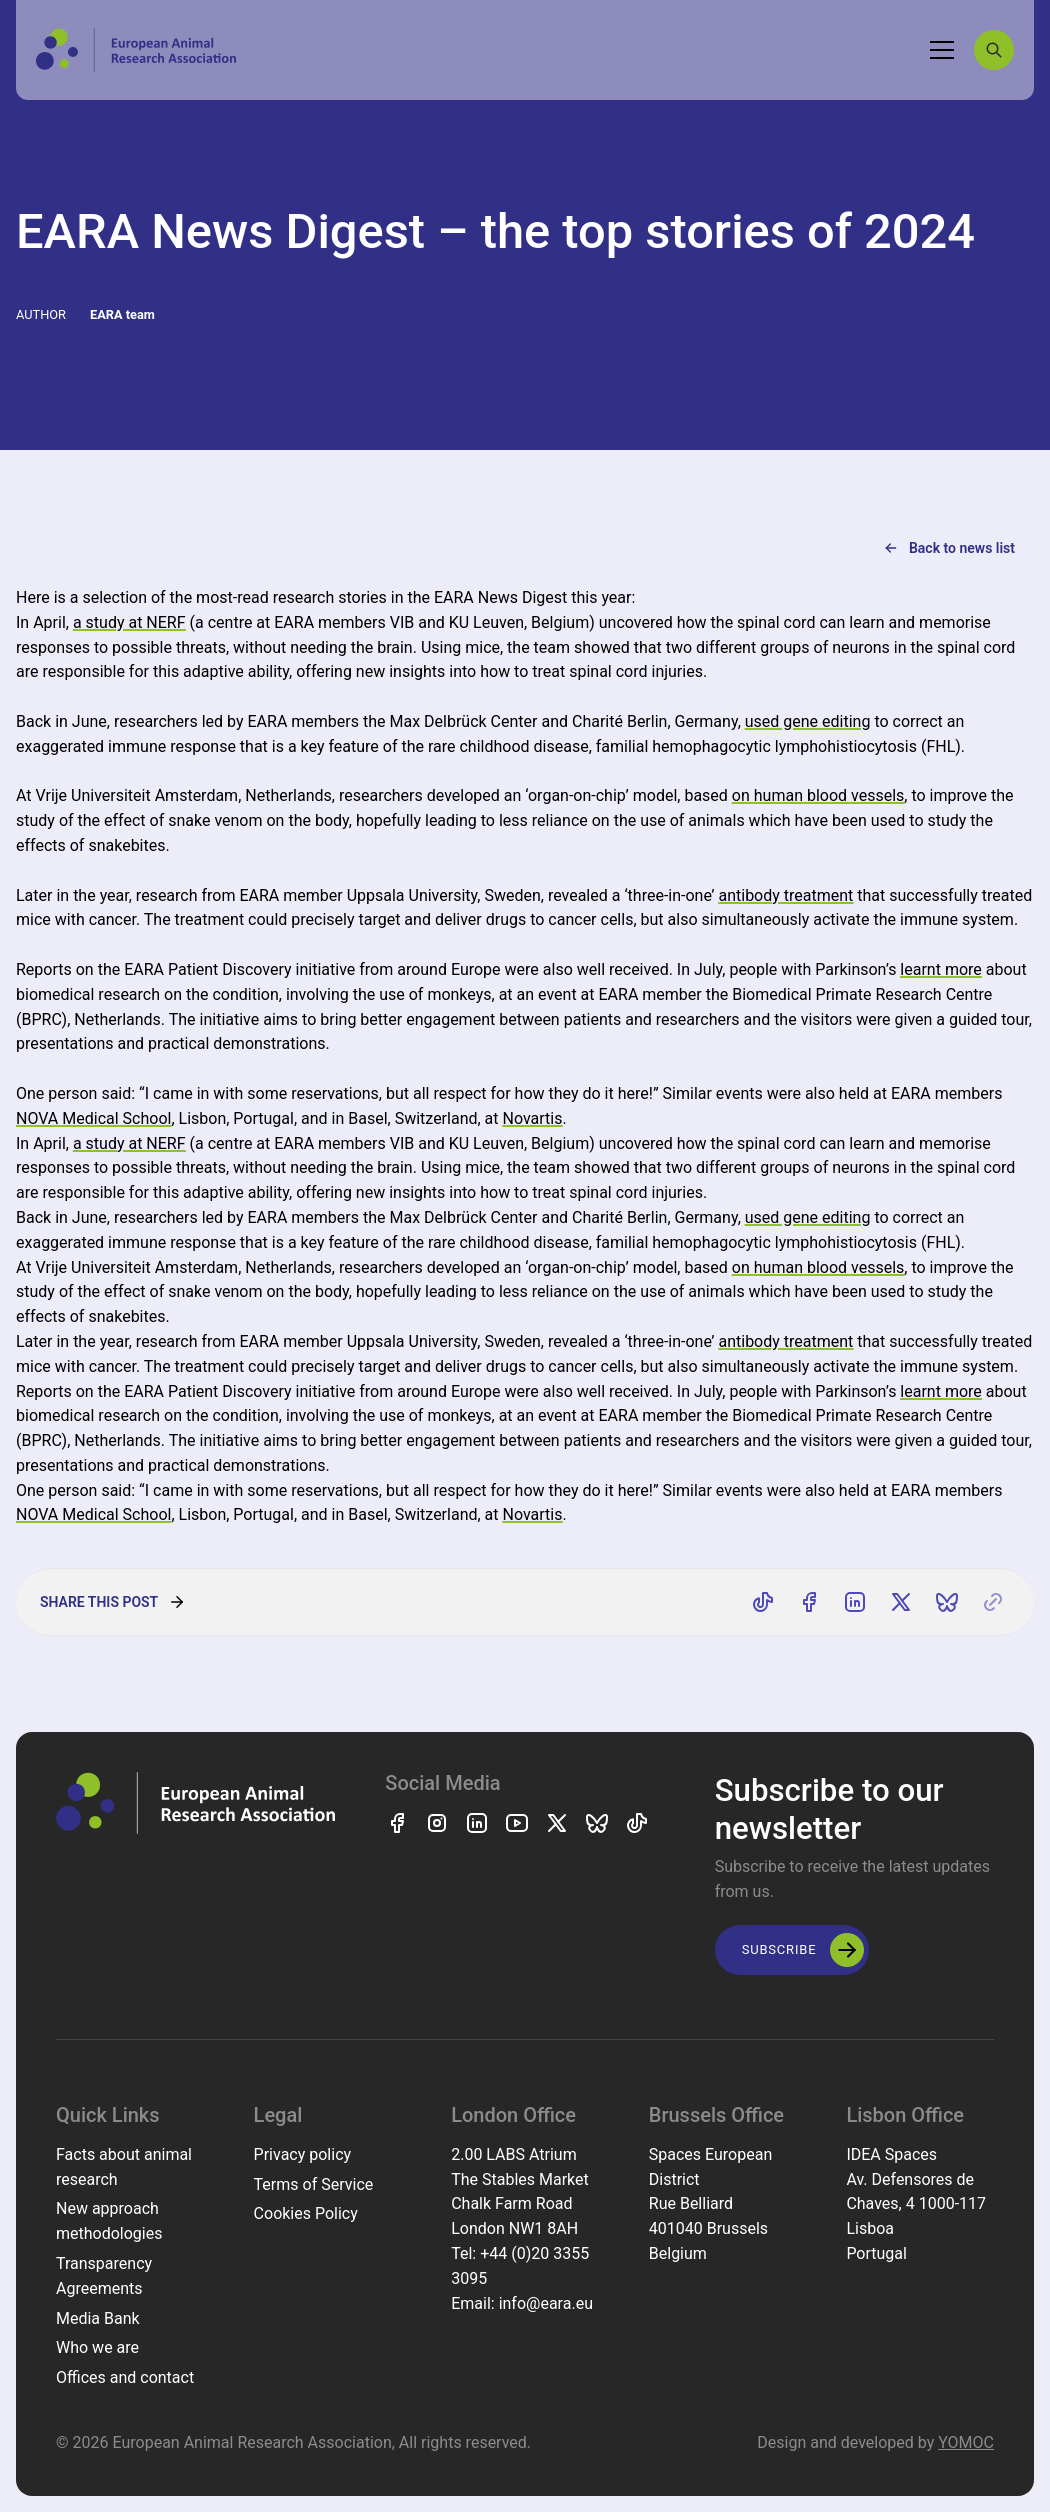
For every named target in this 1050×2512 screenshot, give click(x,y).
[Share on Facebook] (809, 1602)
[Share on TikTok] (763, 1602)
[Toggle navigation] (942, 50)
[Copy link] (993, 1602)
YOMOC (966, 2442)
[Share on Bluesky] (947, 1602)
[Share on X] (901, 1602)
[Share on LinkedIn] (855, 1602)
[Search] (994, 50)
